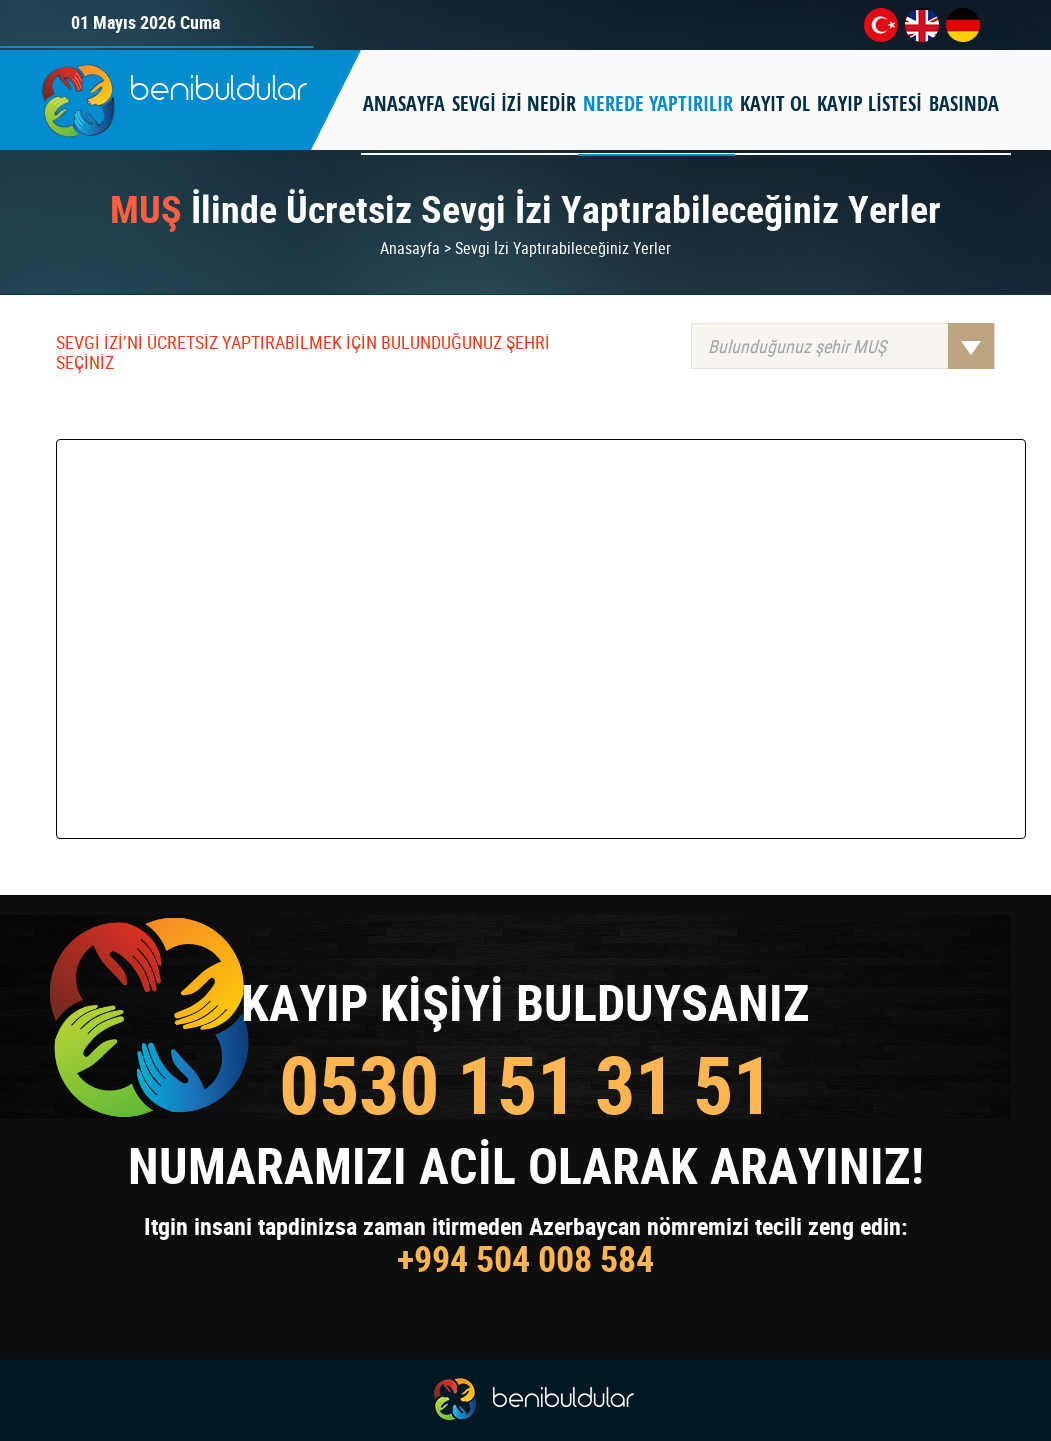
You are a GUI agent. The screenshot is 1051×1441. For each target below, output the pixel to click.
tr (881, 25)
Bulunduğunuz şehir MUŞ (851, 346)
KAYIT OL (775, 103)
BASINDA (964, 103)
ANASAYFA (404, 103)
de (963, 25)
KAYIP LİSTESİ (869, 103)
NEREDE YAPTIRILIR (658, 103)
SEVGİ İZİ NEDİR (514, 103)
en (922, 25)
